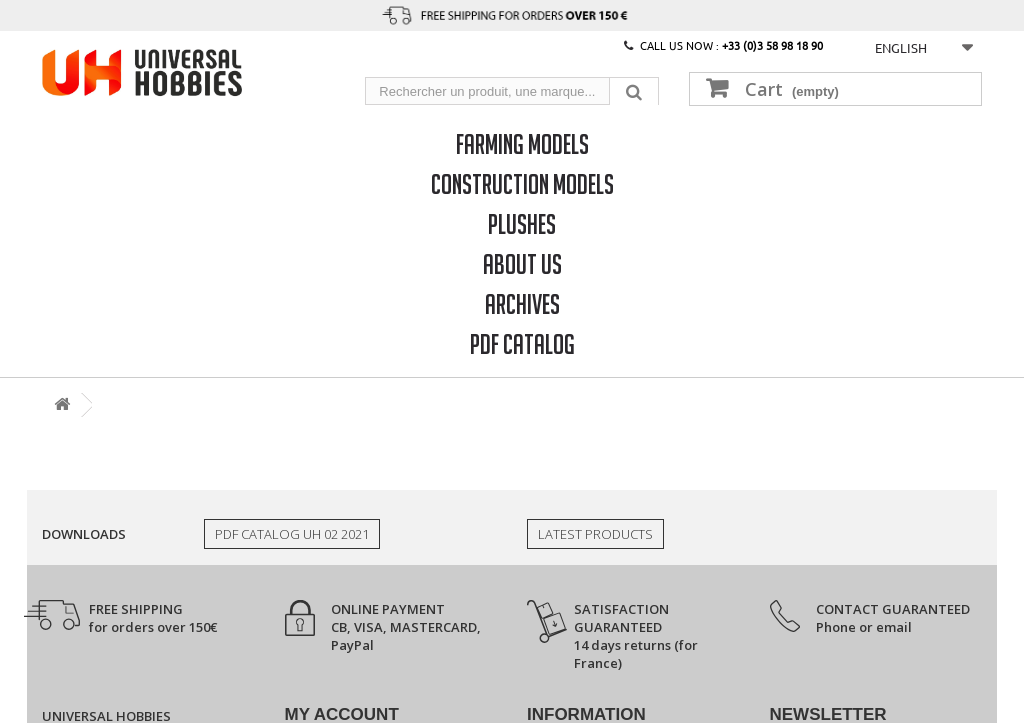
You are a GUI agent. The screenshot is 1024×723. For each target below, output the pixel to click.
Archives (522, 303)
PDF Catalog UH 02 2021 (292, 534)
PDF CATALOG (522, 343)
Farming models (522, 143)
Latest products (595, 534)
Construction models (522, 183)
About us (522, 263)
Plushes (522, 223)
